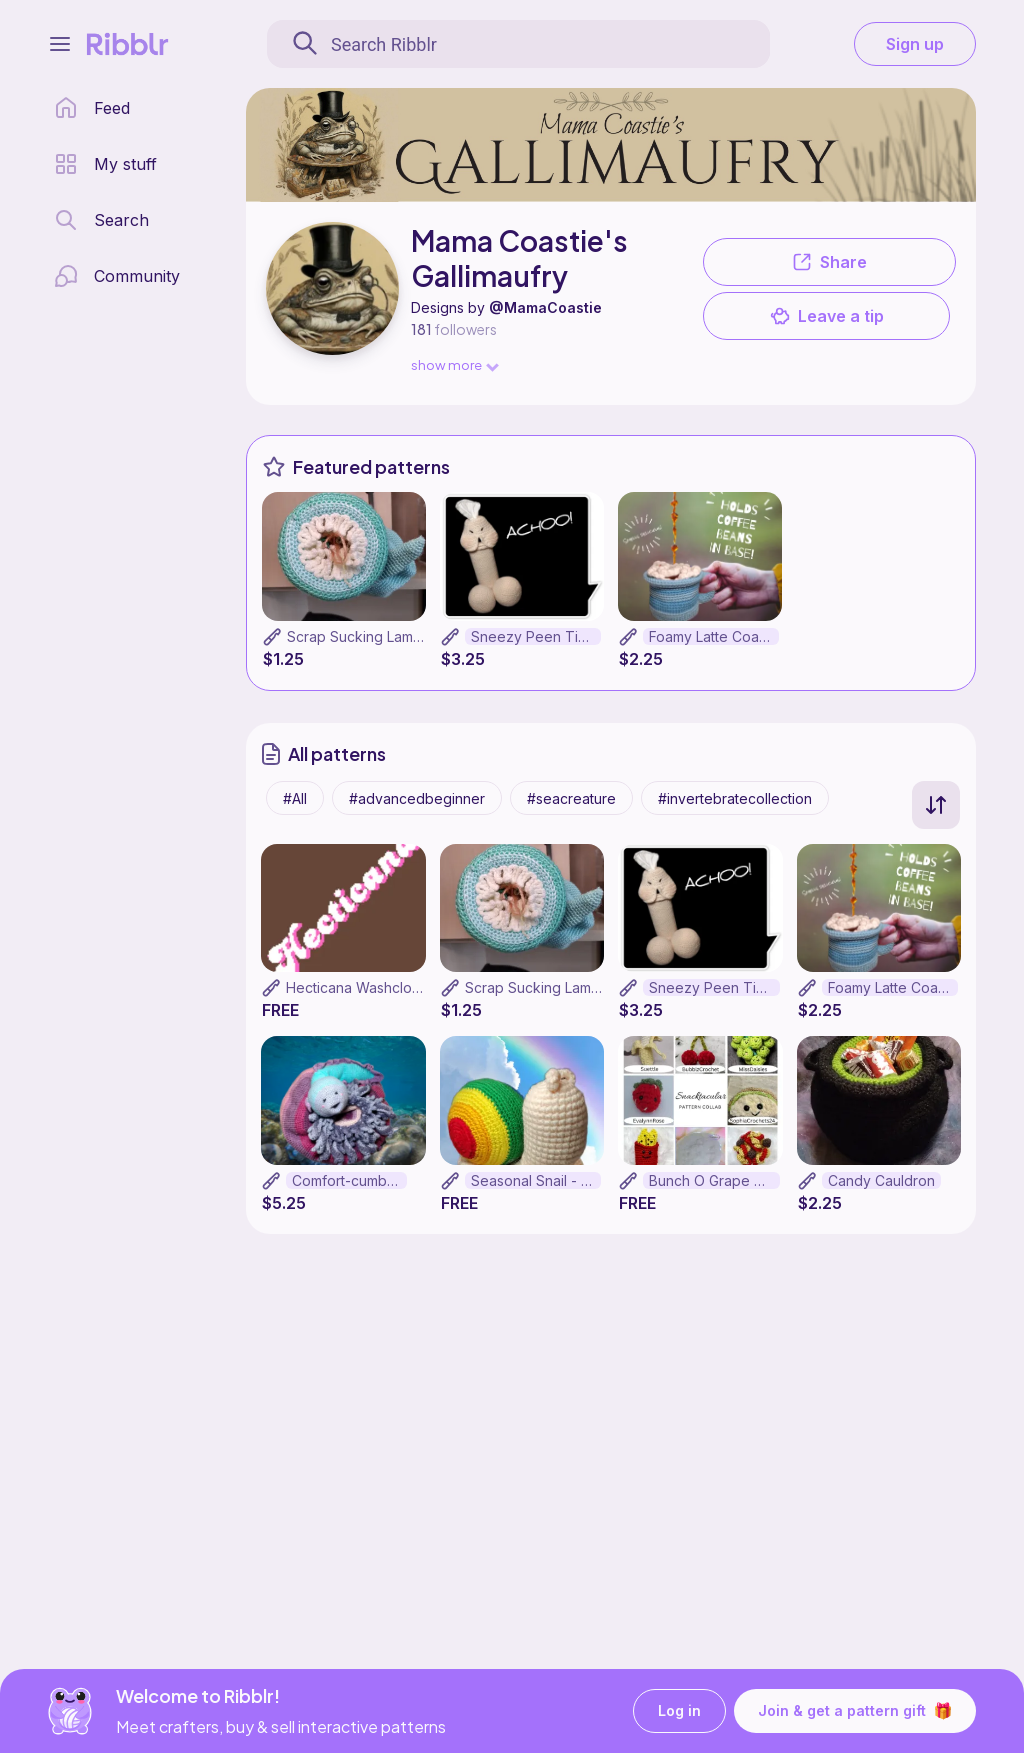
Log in (679, 1711)
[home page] (92, 108)
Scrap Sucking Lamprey (365, 636)
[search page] (101, 220)
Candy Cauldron (881, 1180)
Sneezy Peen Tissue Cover (536, 636)
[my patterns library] (105, 164)
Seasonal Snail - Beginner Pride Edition (536, 1180)
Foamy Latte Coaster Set (714, 636)
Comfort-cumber (346, 1180)
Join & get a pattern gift (855, 1711)
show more (454, 364)
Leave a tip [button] (827, 316)
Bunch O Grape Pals (714, 1180)
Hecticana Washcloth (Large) (381, 987)
